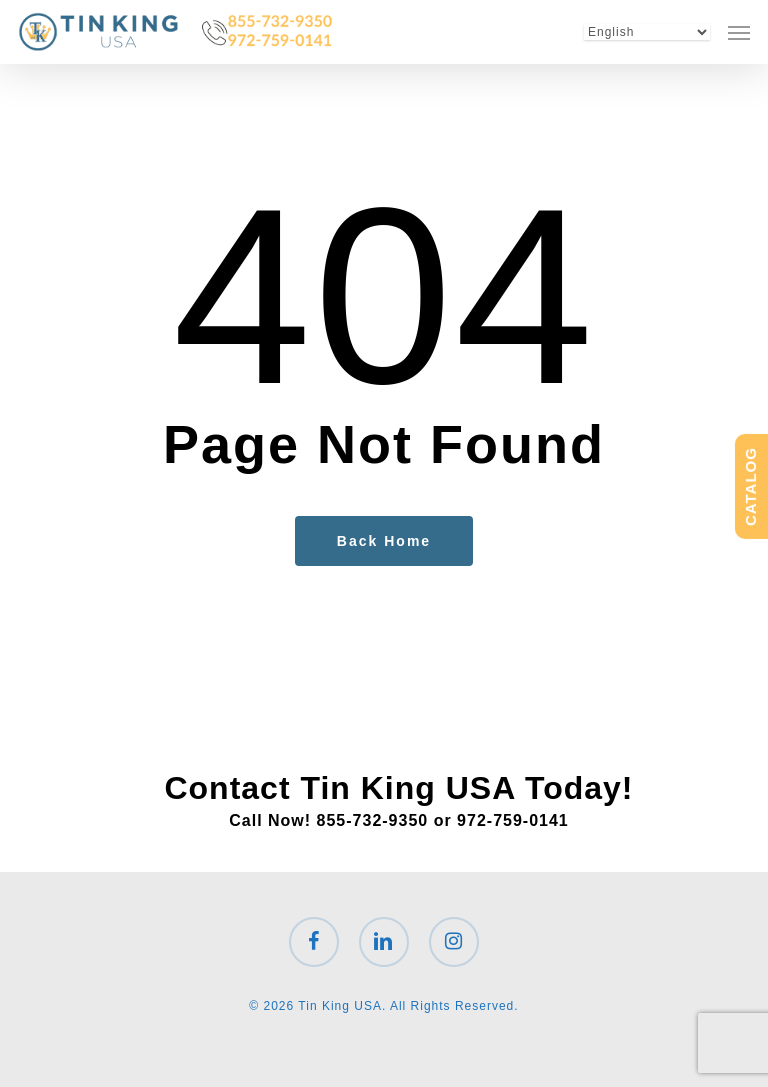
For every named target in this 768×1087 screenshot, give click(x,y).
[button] (739, 32)
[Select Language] (647, 32)
